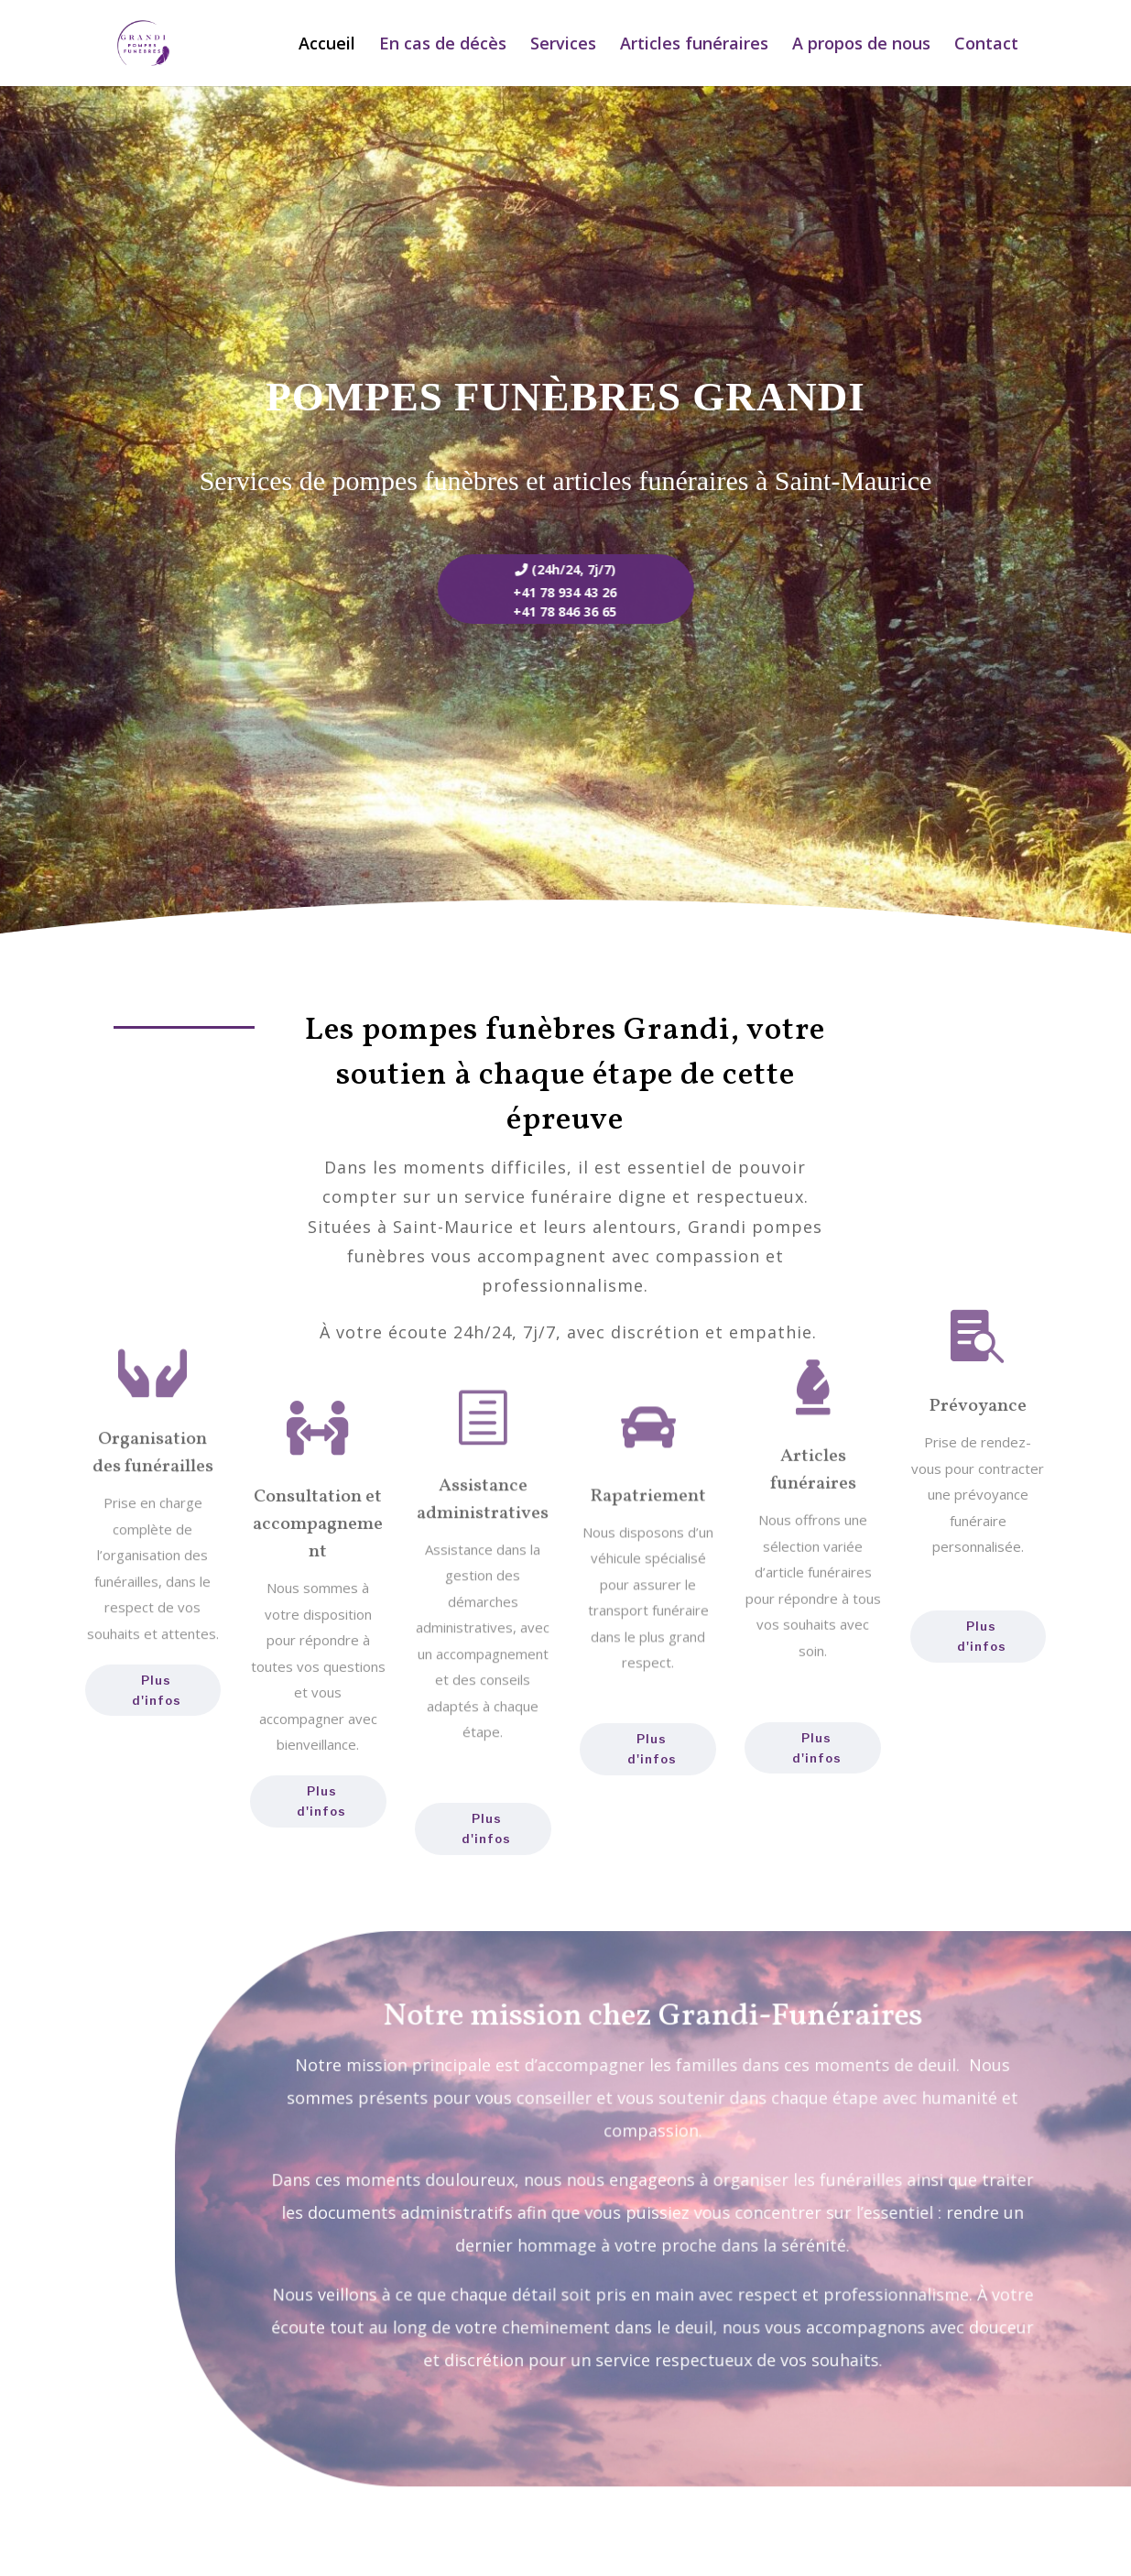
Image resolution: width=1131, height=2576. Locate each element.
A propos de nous (861, 45)
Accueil (327, 45)
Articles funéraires (694, 45)
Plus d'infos (156, 1690)
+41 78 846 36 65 (538, 611)
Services (563, 45)
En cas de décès (442, 45)
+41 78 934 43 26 (538, 592)
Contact (986, 45)
